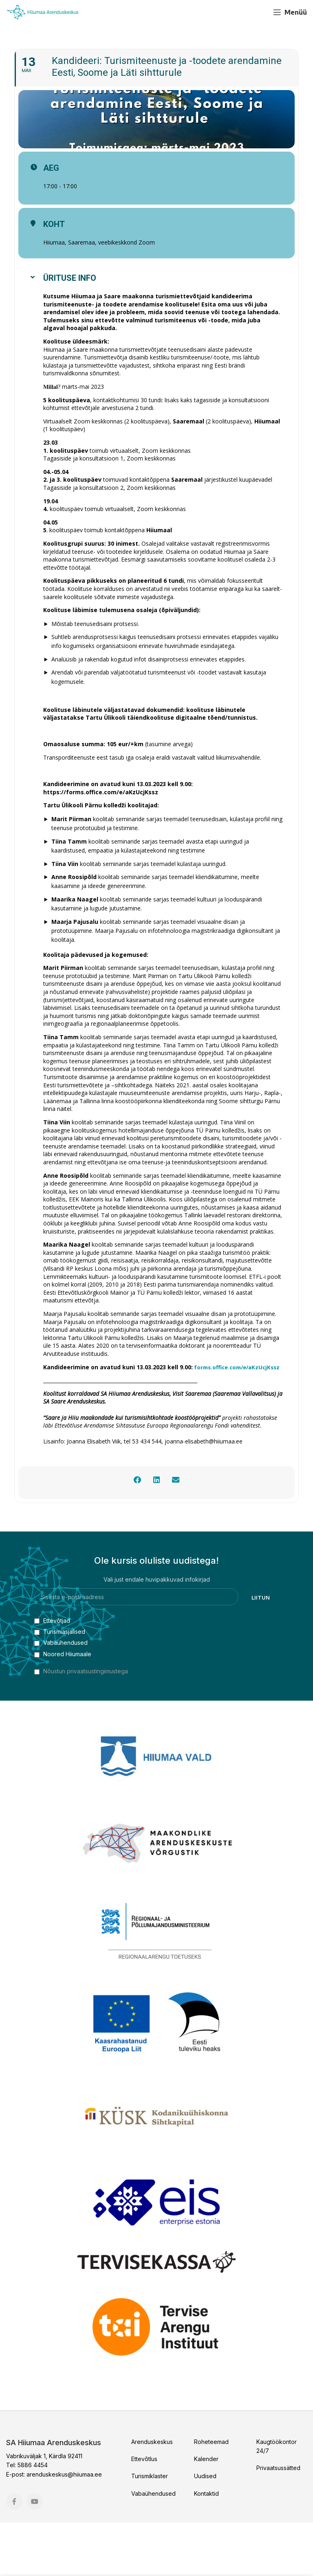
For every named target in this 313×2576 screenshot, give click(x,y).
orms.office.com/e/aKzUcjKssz (90, 1420)
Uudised (205, 2529)
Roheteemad (211, 2495)
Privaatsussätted (278, 2521)
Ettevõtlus (144, 2512)
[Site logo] (42, 11)
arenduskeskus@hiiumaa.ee (64, 2527)
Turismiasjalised (59, 1684)
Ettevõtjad (52, 1673)
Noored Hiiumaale (62, 1707)
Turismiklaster (149, 2529)
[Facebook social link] (244, 12)
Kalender (206, 2512)
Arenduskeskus (152, 2495)
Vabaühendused (61, 1696)
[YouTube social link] (259, 12)
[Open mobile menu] (290, 12)
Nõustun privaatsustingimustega (85, 1724)
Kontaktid (206, 2546)
